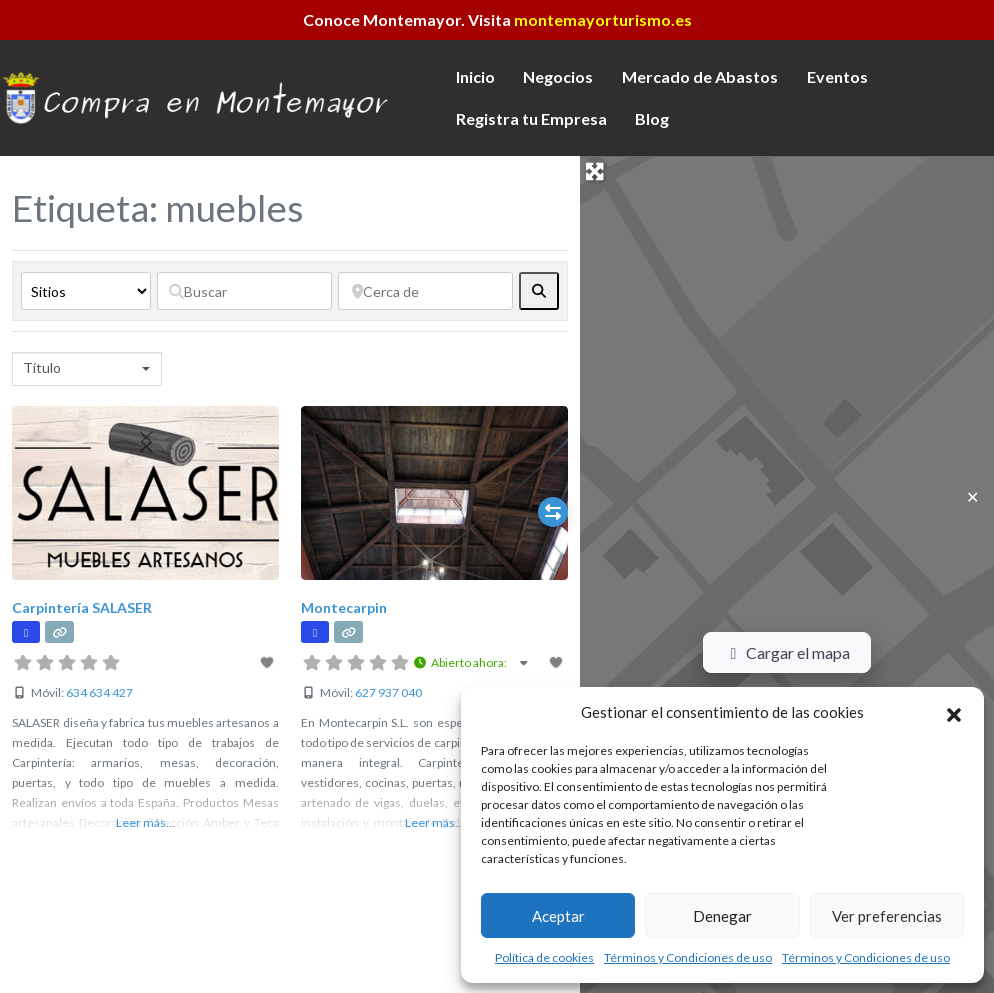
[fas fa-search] (539, 291)
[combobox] (87, 369)
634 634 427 (99, 692)
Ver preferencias (887, 916)
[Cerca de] (425, 291)
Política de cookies (544, 957)
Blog (652, 118)
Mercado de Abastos (700, 76)
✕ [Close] (972, 496)
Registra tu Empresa (531, 118)
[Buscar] (244, 291)
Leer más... (145, 822)
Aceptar (558, 916)
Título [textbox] (42, 367)
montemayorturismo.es (603, 19)
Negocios (558, 76)
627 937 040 (388, 692)
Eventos (837, 76)
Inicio (475, 76)
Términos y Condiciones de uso (688, 957)
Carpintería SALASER (82, 607)
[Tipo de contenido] (86, 291)
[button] (954, 712)
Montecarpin (344, 607)
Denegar (722, 916)
